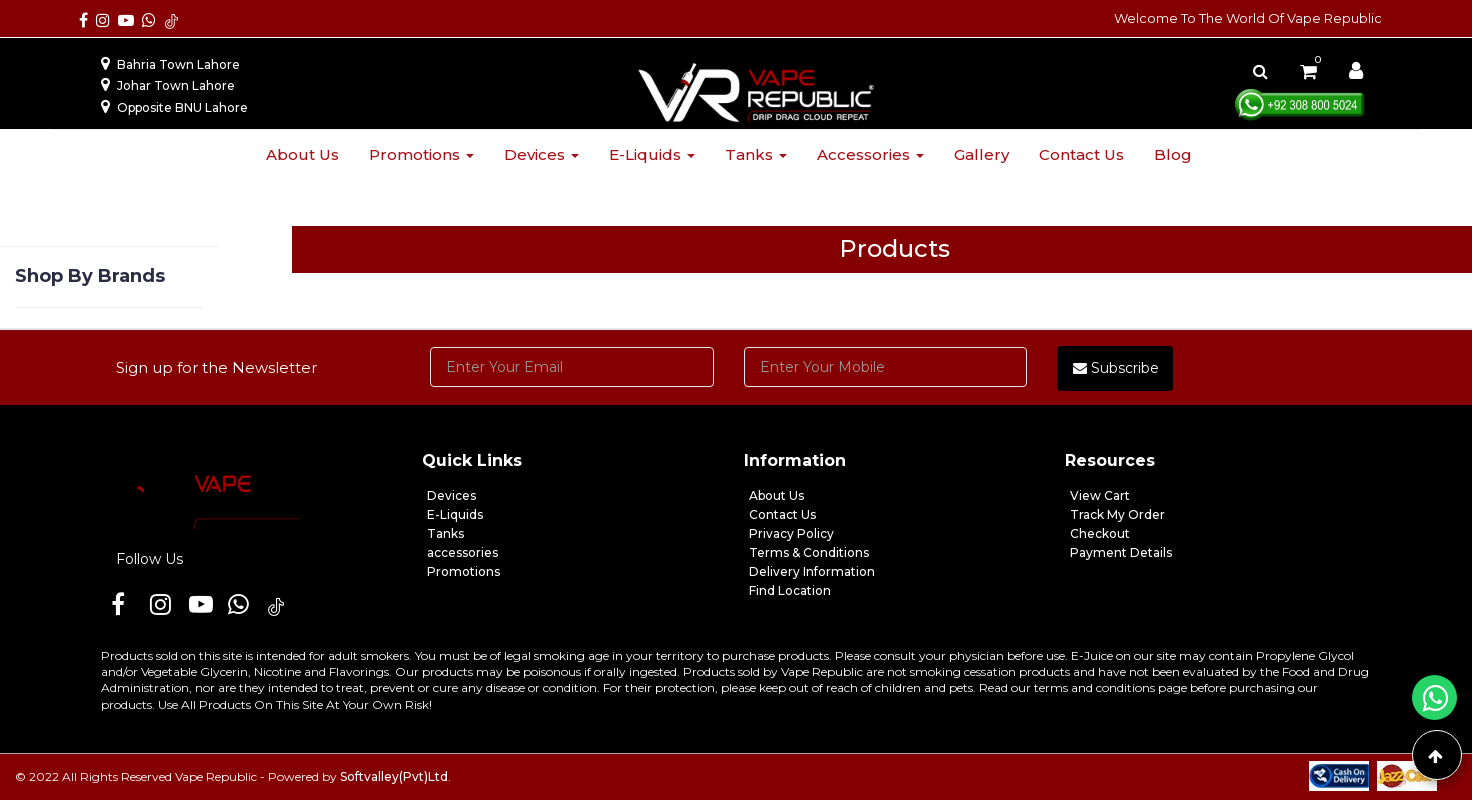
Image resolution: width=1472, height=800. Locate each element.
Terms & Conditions (809, 552)
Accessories (870, 154)
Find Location (790, 590)
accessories (462, 552)
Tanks (756, 154)
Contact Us (782, 514)
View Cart (1100, 495)
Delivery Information (812, 571)
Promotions (421, 154)
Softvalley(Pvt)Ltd (394, 776)
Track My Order (1117, 514)
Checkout (1100, 533)
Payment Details (1121, 552)
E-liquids (652, 154)
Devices (541, 154)
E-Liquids (455, 514)
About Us (776, 495)
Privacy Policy (791, 533)
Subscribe (1116, 368)
